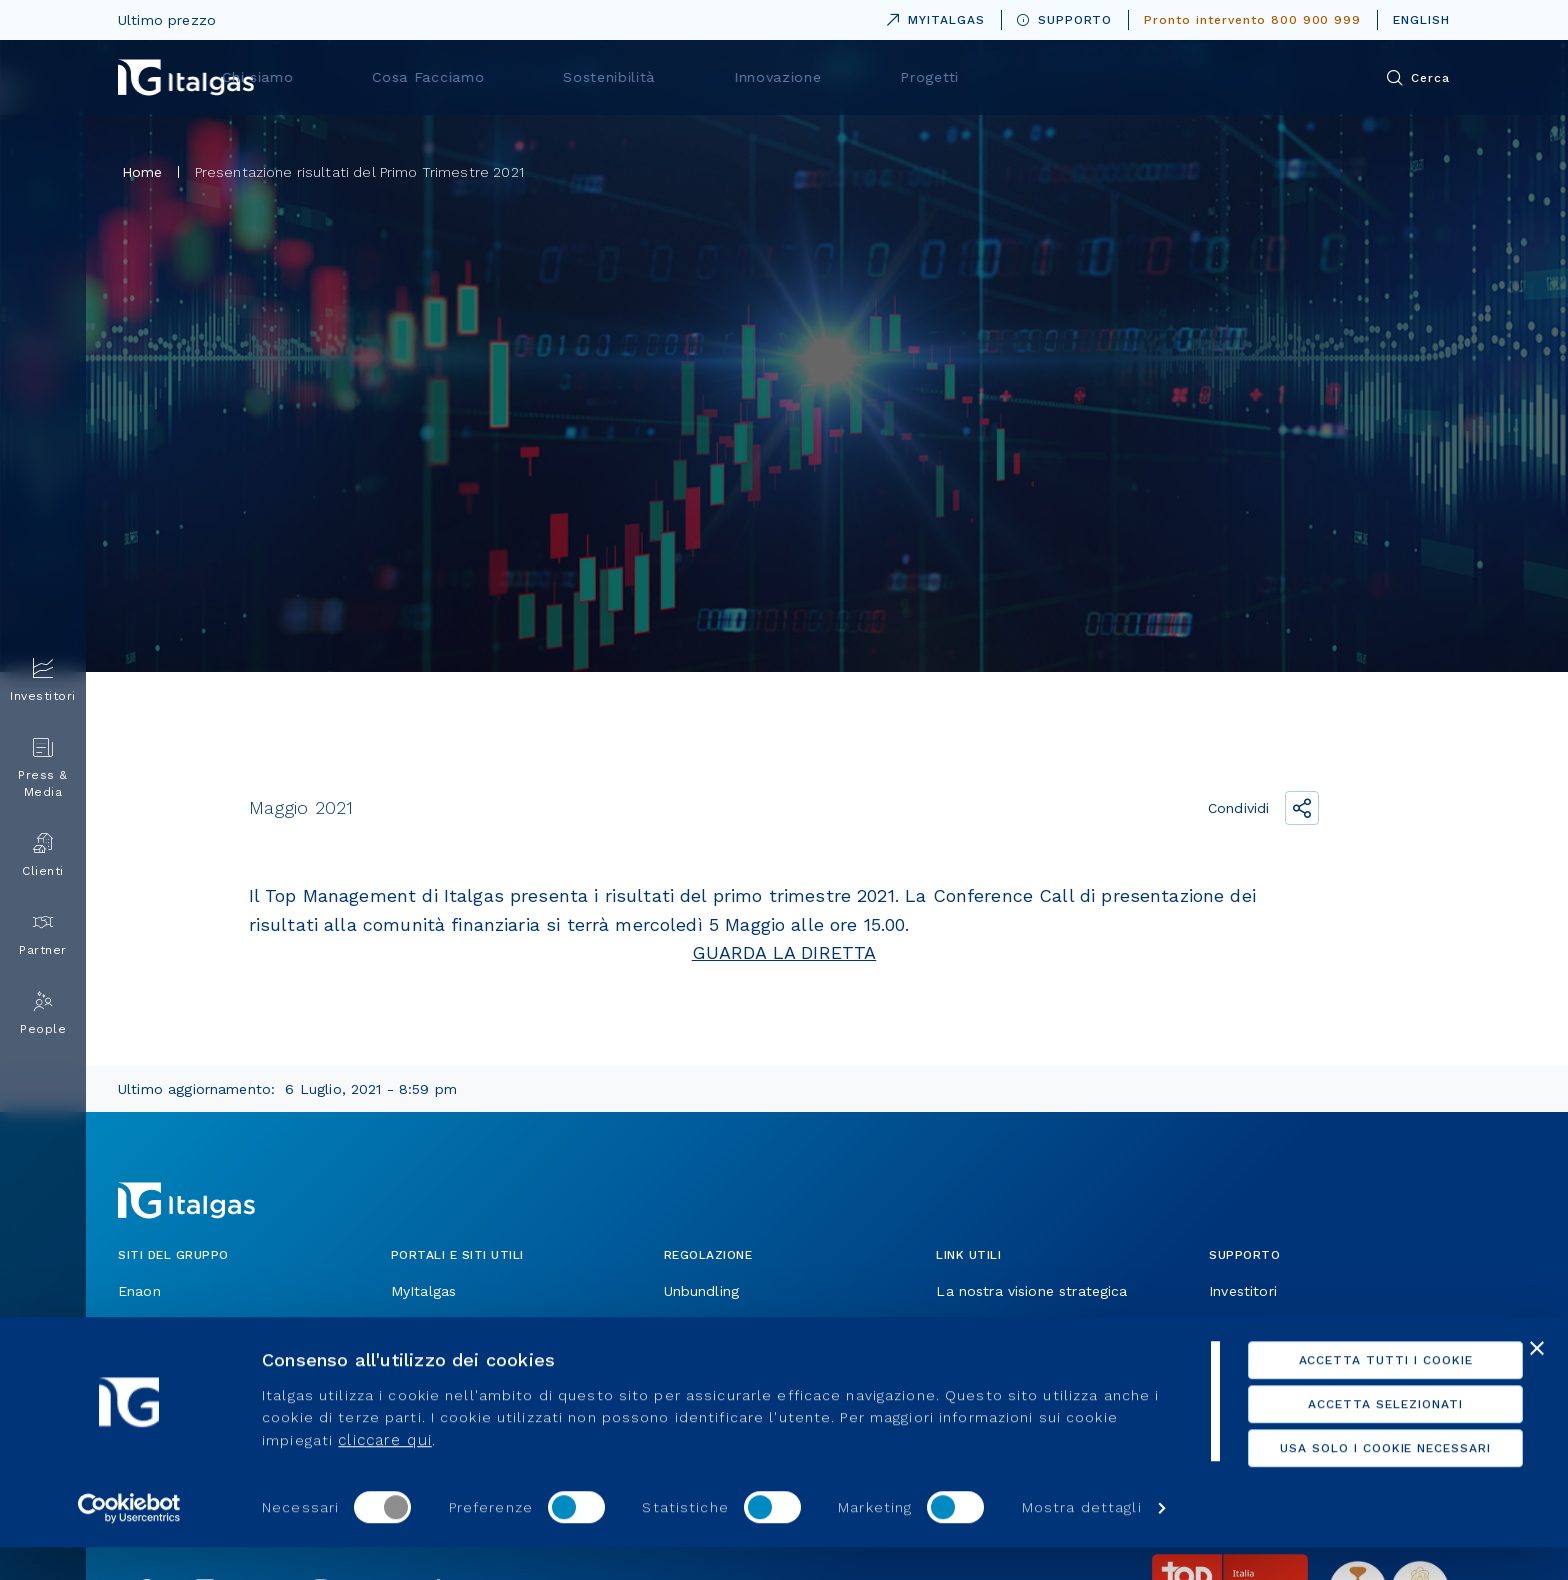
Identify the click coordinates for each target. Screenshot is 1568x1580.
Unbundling (702, 1291)
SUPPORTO (1065, 20)
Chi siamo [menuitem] (533, 77)
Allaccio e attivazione (1009, 1325)
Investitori (1243, 1291)
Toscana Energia (174, 1325)
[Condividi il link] (1302, 808)
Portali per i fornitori (461, 1325)
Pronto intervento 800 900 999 (1252, 20)
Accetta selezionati (1350, 1437)
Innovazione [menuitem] (984, 77)
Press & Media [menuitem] (43, 768)
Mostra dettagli (1082, 1541)
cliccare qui (384, 1473)
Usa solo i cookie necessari (1350, 1481)
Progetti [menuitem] (1114, 77)
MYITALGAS (932, 16)
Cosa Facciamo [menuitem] (681, 77)
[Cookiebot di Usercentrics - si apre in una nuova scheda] (129, 1541)
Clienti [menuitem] (43, 855)
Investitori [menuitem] (43, 680)
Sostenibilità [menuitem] (838, 77)
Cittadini (1236, 1325)
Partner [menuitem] (43, 934)
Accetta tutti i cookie (1350, 1393)
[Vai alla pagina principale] (186, 77)
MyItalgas (423, 1291)
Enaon (139, 1291)
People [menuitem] (43, 1013)
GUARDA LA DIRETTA (784, 952)
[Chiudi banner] (1537, 1381)
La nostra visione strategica (1031, 1291)
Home (142, 172)
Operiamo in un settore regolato (775, 1325)
